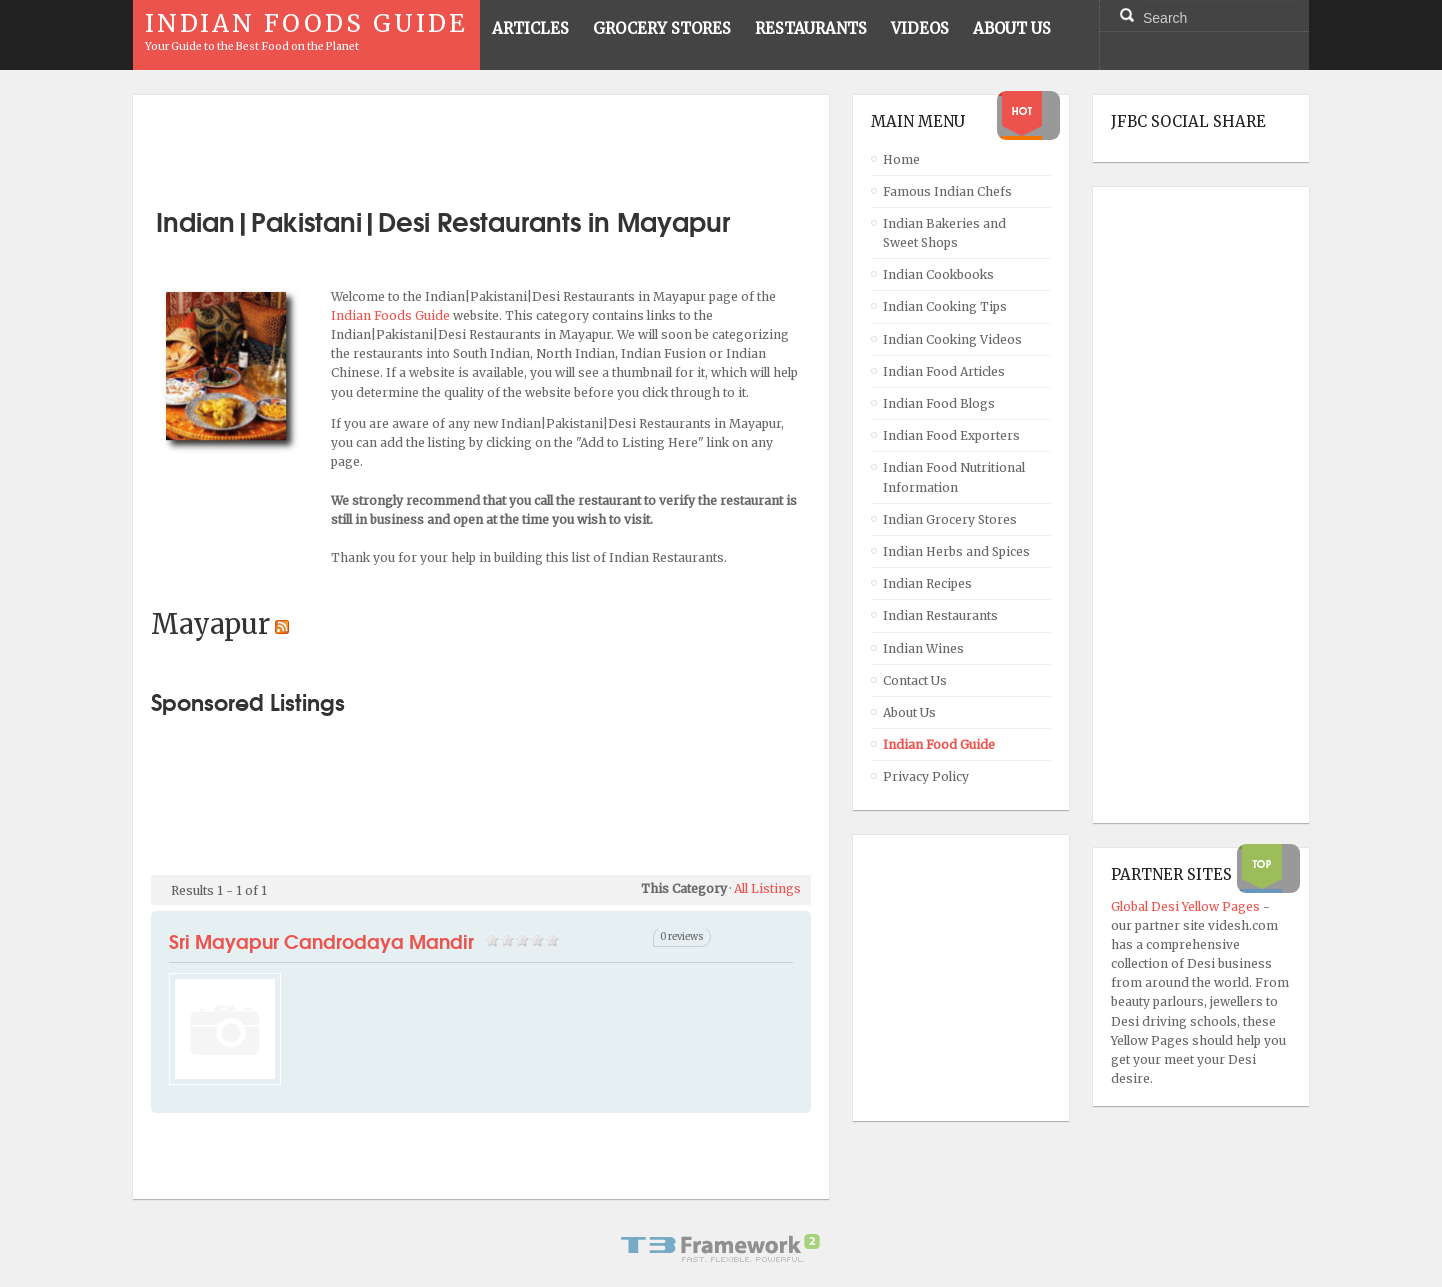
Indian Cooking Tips (945, 306)
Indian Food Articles (944, 371)
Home (901, 159)
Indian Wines (923, 648)
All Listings (767, 888)
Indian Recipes (927, 583)
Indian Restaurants (940, 615)
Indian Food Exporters (951, 435)
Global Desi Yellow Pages (1187, 906)
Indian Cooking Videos (952, 339)
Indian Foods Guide (392, 315)
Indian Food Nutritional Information (954, 477)
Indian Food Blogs (939, 403)
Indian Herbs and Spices (956, 551)
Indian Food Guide (939, 744)
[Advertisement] (481, 143)
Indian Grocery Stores (950, 519)
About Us (909, 712)
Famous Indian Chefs (947, 191)
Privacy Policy (926, 776)
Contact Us (915, 680)
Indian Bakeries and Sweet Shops (944, 233)
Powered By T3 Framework (721, 1248)
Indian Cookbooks (938, 274)
